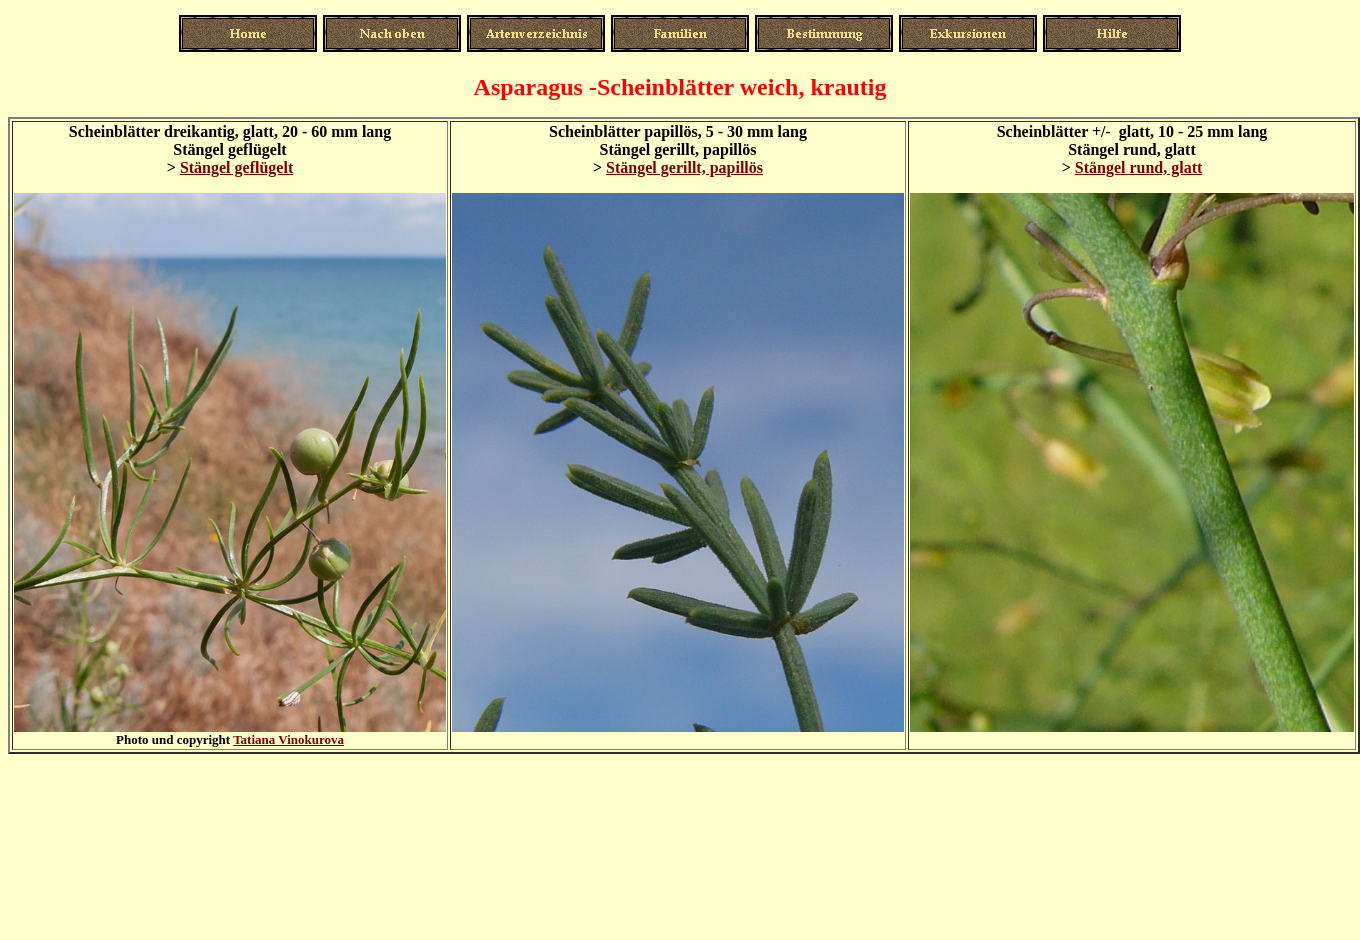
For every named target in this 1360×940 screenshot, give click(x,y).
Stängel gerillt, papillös (684, 167)
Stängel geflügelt (236, 167)
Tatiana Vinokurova (288, 739)
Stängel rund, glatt (1139, 167)
